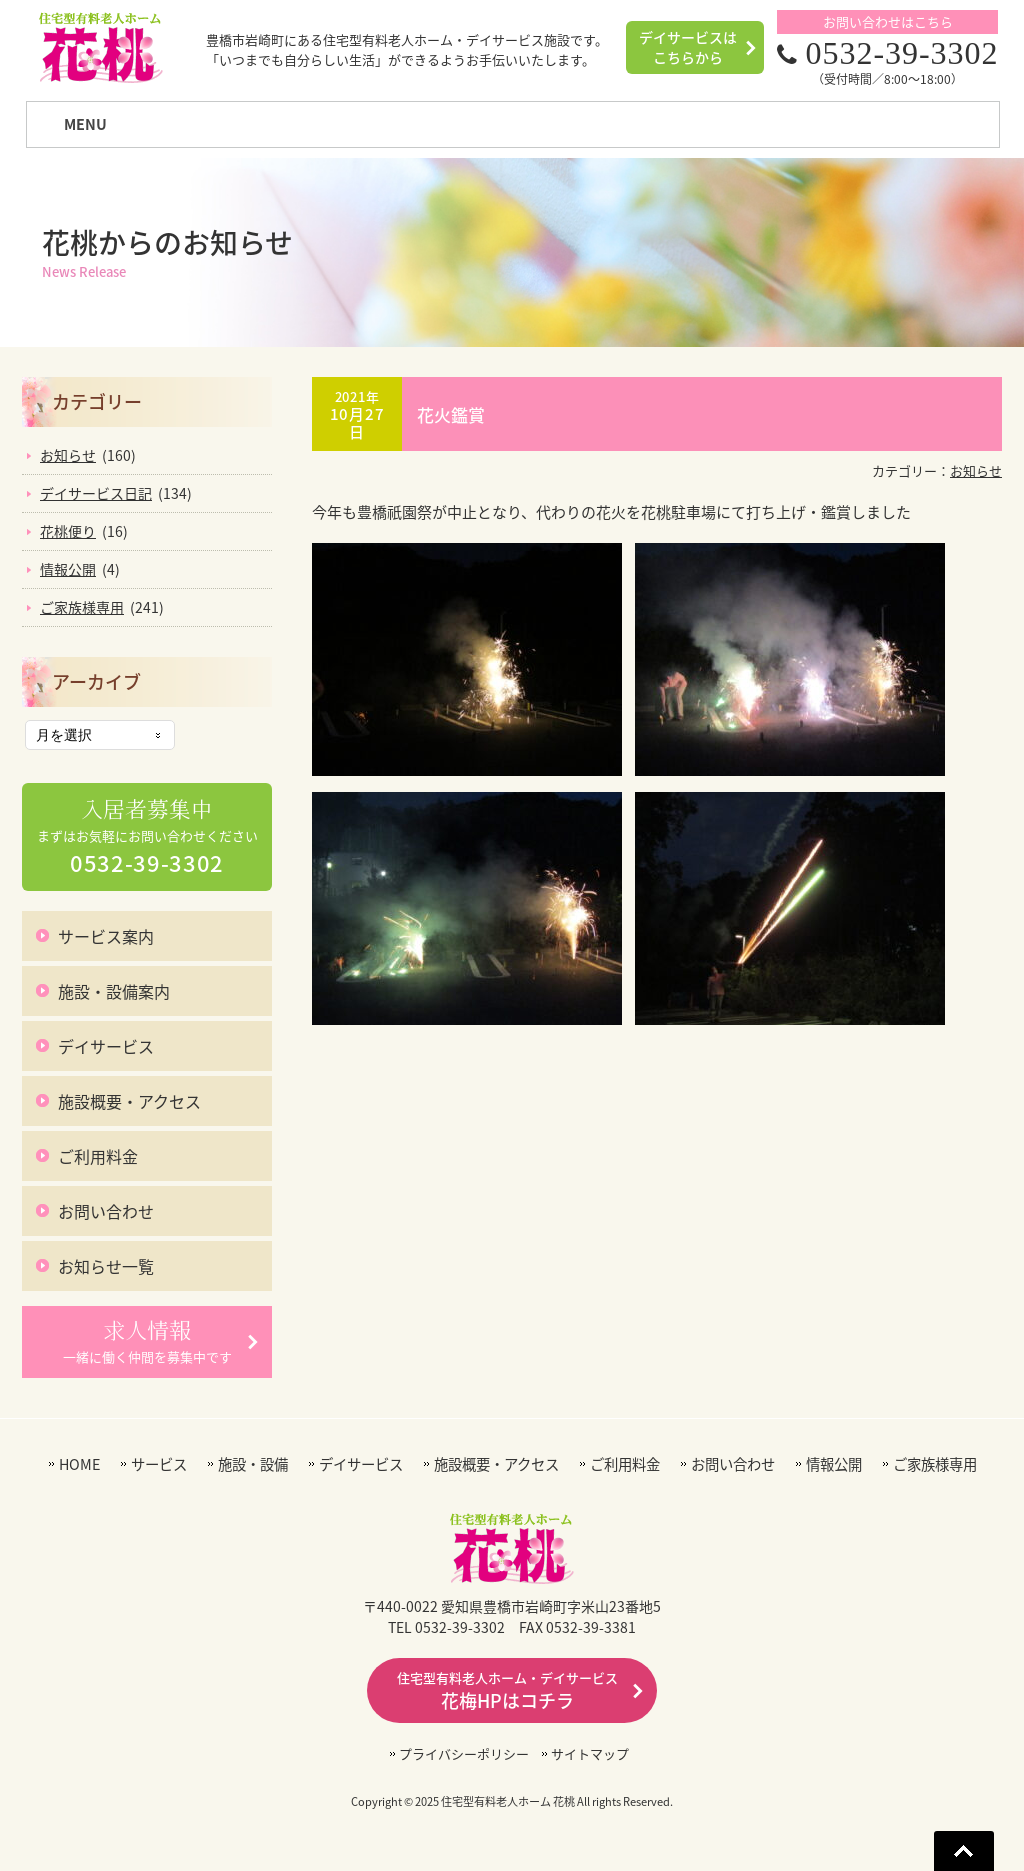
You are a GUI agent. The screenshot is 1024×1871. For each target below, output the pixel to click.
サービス (159, 1464)
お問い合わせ (106, 1211)
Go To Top (964, 1851)
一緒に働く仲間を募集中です (147, 1341)
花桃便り (68, 531)
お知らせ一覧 (106, 1266)
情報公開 (68, 569)
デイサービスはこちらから (688, 47)
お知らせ (976, 470)
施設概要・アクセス (129, 1101)
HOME (79, 1464)
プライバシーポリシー (464, 1753)
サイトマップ (590, 1753)
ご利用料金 (98, 1156)
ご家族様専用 (82, 607)
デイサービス (106, 1046)
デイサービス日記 (96, 493)
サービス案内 (106, 936)
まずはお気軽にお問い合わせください (147, 837)
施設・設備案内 (114, 991)
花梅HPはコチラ (507, 1691)
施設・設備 (253, 1464)
